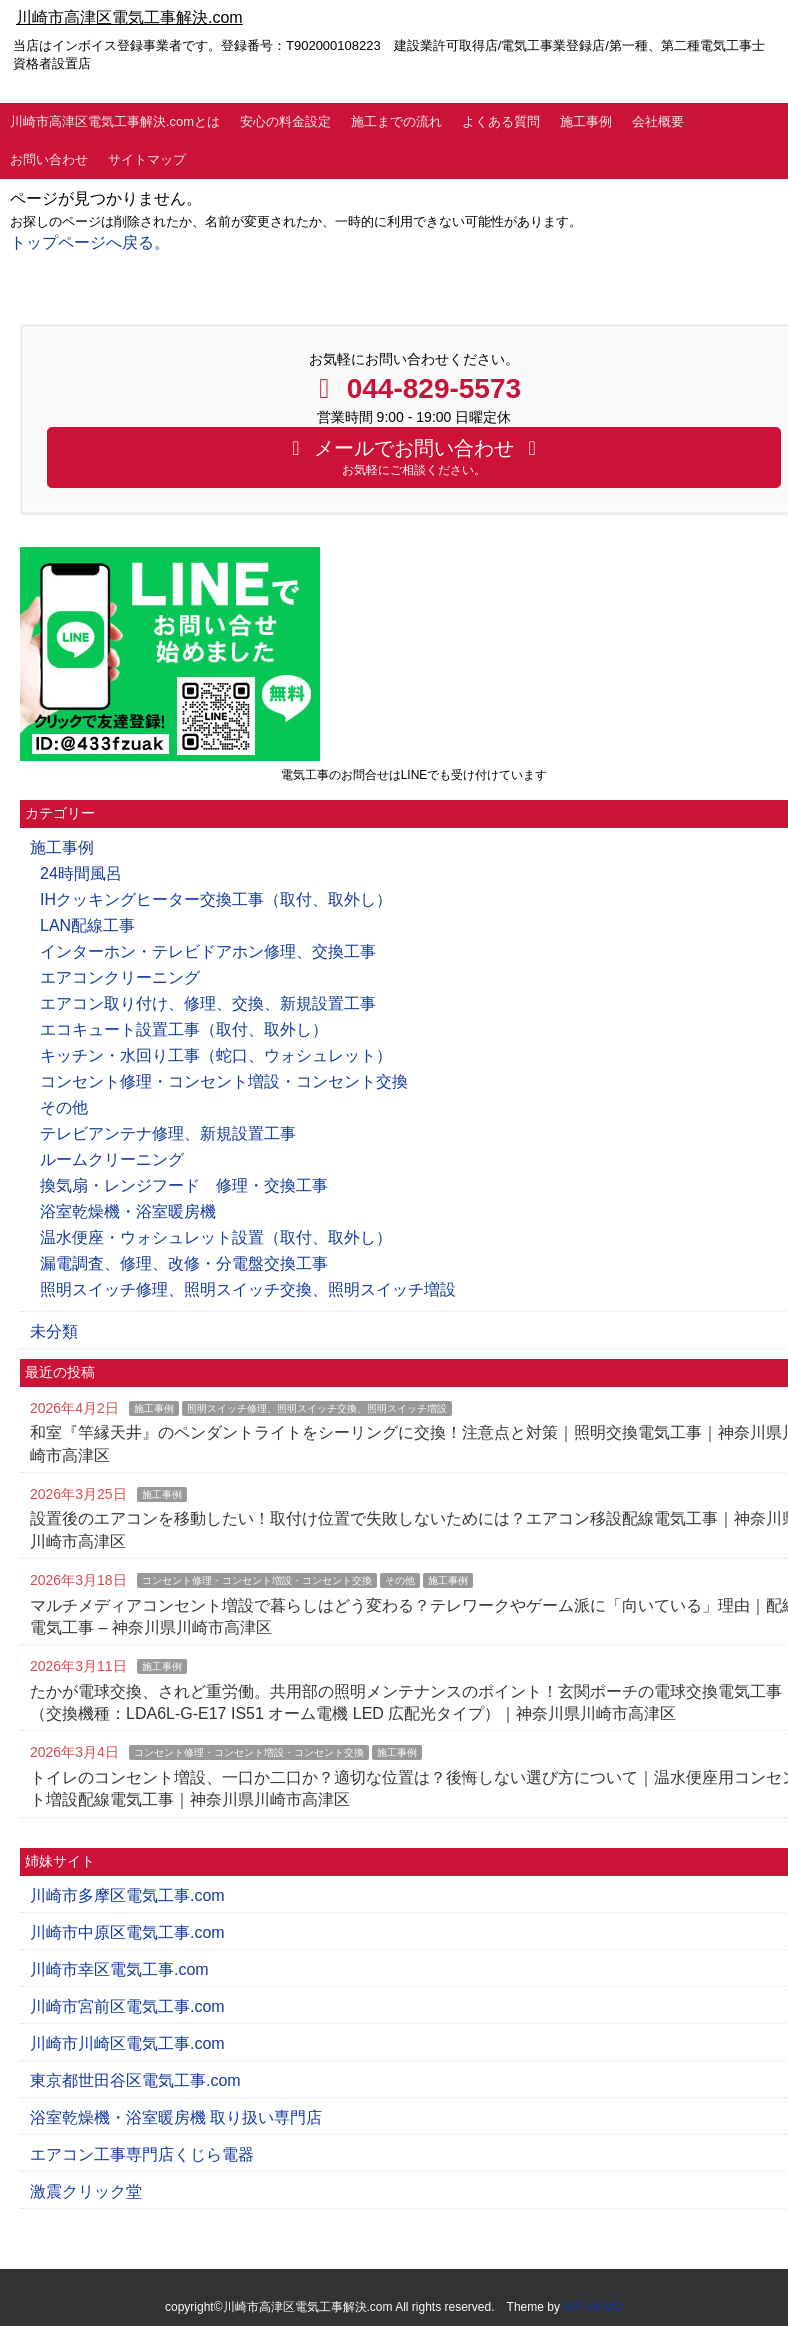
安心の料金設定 (285, 121)
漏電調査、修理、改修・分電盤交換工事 (184, 1263)
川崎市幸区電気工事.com (119, 1969)
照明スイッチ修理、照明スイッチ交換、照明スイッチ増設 (248, 1289)
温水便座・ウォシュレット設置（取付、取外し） (216, 1237)
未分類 (54, 1331)
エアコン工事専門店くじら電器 (142, 2154)
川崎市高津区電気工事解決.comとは (115, 121)
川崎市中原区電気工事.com (127, 1932)
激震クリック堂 (86, 2191)
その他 (64, 1107)
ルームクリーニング (112, 1159)
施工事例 (586, 121)
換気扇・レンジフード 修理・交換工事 (184, 1185)
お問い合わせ (49, 159)
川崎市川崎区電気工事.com (127, 2043)
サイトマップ (147, 159)
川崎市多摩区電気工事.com (127, 1895)
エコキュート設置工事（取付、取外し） (184, 1029)
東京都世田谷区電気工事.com (135, 2080)
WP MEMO (593, 2307)
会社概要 (658, 121)
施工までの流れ (396, 121)
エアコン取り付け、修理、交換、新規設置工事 (208, 1003)
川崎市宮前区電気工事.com (127, 2006)
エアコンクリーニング (120, 977)
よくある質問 (501, 121)
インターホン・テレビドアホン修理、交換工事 (208, 951)
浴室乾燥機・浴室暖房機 (128, 1211)
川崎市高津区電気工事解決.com (129, 17)
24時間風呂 (81, 873)
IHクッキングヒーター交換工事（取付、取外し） (216, 899)
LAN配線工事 (87, 925)
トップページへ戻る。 (90, 242)
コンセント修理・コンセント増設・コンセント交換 (224, 1081)
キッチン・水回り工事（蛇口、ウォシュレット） (216, 1055)
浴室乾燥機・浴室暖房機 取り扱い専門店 (176, 2117)
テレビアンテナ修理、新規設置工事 (168, 1133)
